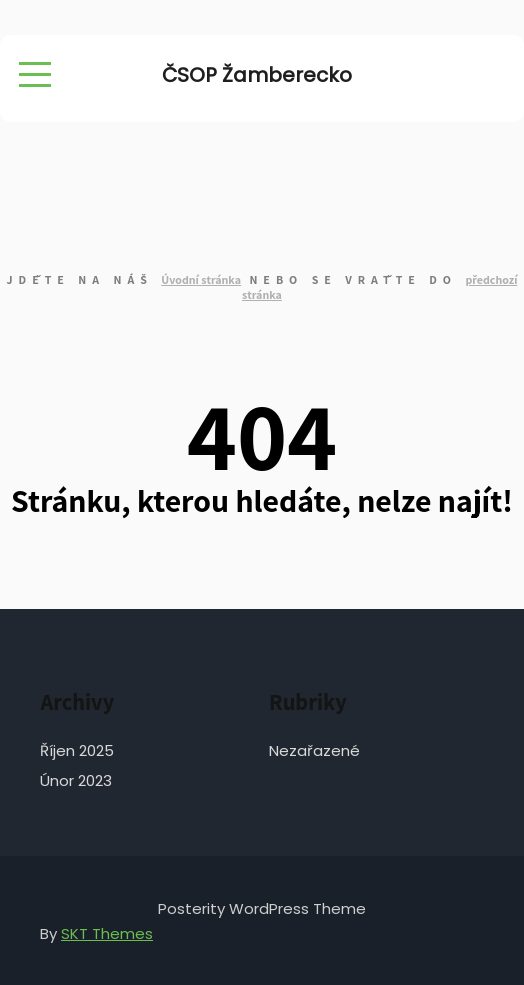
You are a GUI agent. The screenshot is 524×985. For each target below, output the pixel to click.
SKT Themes (107, 933)
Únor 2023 (76, 780)
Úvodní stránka (201, 279)
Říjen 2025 (77, 750)
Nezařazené (314, 750)
